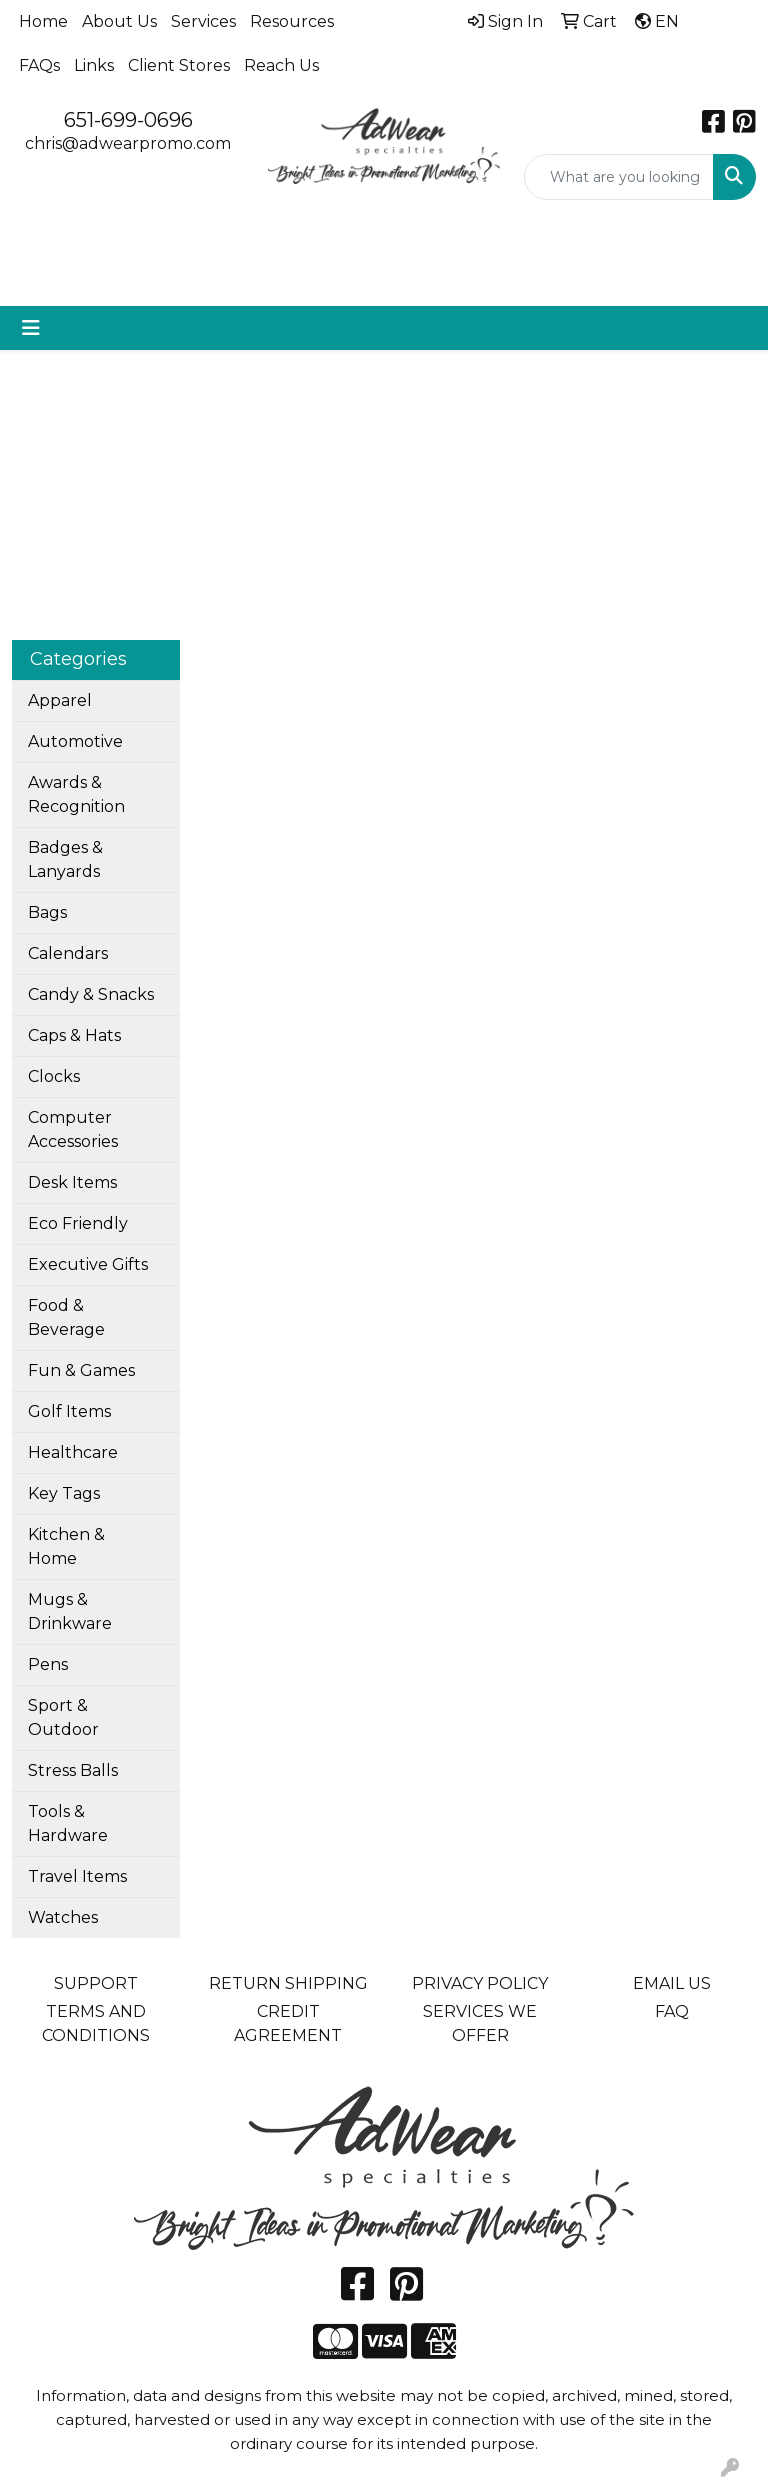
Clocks (54, 1076)
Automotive (75, 741)
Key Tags (64, 1493)
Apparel (60, 700)
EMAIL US (672, 1983)
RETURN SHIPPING (288, 1983)
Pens (48, 1664)
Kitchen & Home (66, 1546)
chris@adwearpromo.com (128, 143)
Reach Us (281, 65)
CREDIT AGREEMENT (288, 2023)
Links (94, 65)
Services (203, 21)
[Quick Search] (619, 177)
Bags (47, 912)
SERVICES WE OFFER (480, 2023)
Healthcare (73, 1452)
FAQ (672, 2011)
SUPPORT (96, 1983)
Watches (63, 1917)
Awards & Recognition (76, 794)
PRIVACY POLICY (480, 1983)
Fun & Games (81, 1370)
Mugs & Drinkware (70, 1611)
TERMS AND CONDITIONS (96, 2023)
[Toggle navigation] (31, 328)
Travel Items (77, 1876)
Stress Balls (73, 1770)
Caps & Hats (74, 1035)
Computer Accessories (73, 1129)
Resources (292, 21)
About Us (119, 21)
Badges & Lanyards (65, 859)
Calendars (68, 953)
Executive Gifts (88, 1264)
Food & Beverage (66, 1317)
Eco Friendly (78, 1223)
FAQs (39, 65)
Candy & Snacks (91, 994)
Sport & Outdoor (63, 1717)
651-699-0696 (128, 120)
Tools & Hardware (68, 1823)
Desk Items (72, 1182)
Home (43, 21)
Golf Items (69, 1411)
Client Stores (179, 65)
